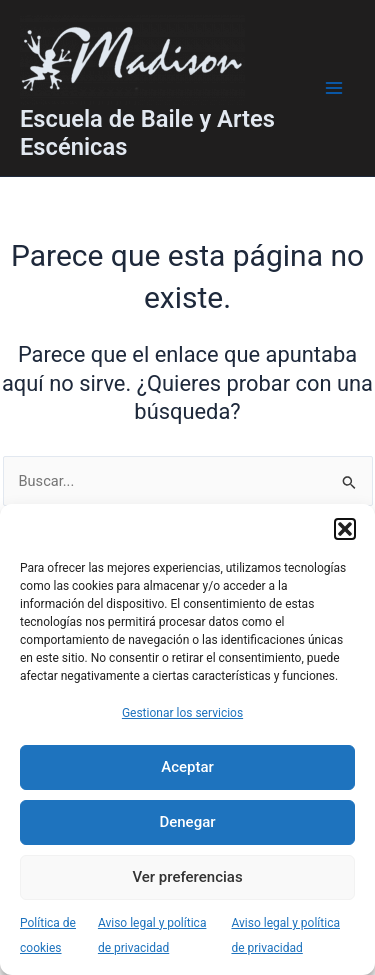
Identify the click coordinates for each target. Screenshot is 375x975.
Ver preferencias (187, 877)
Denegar (187, 822)
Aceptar (187, 767)
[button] (345, 529)
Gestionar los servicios (182, 713)
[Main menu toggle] (334, 88)
